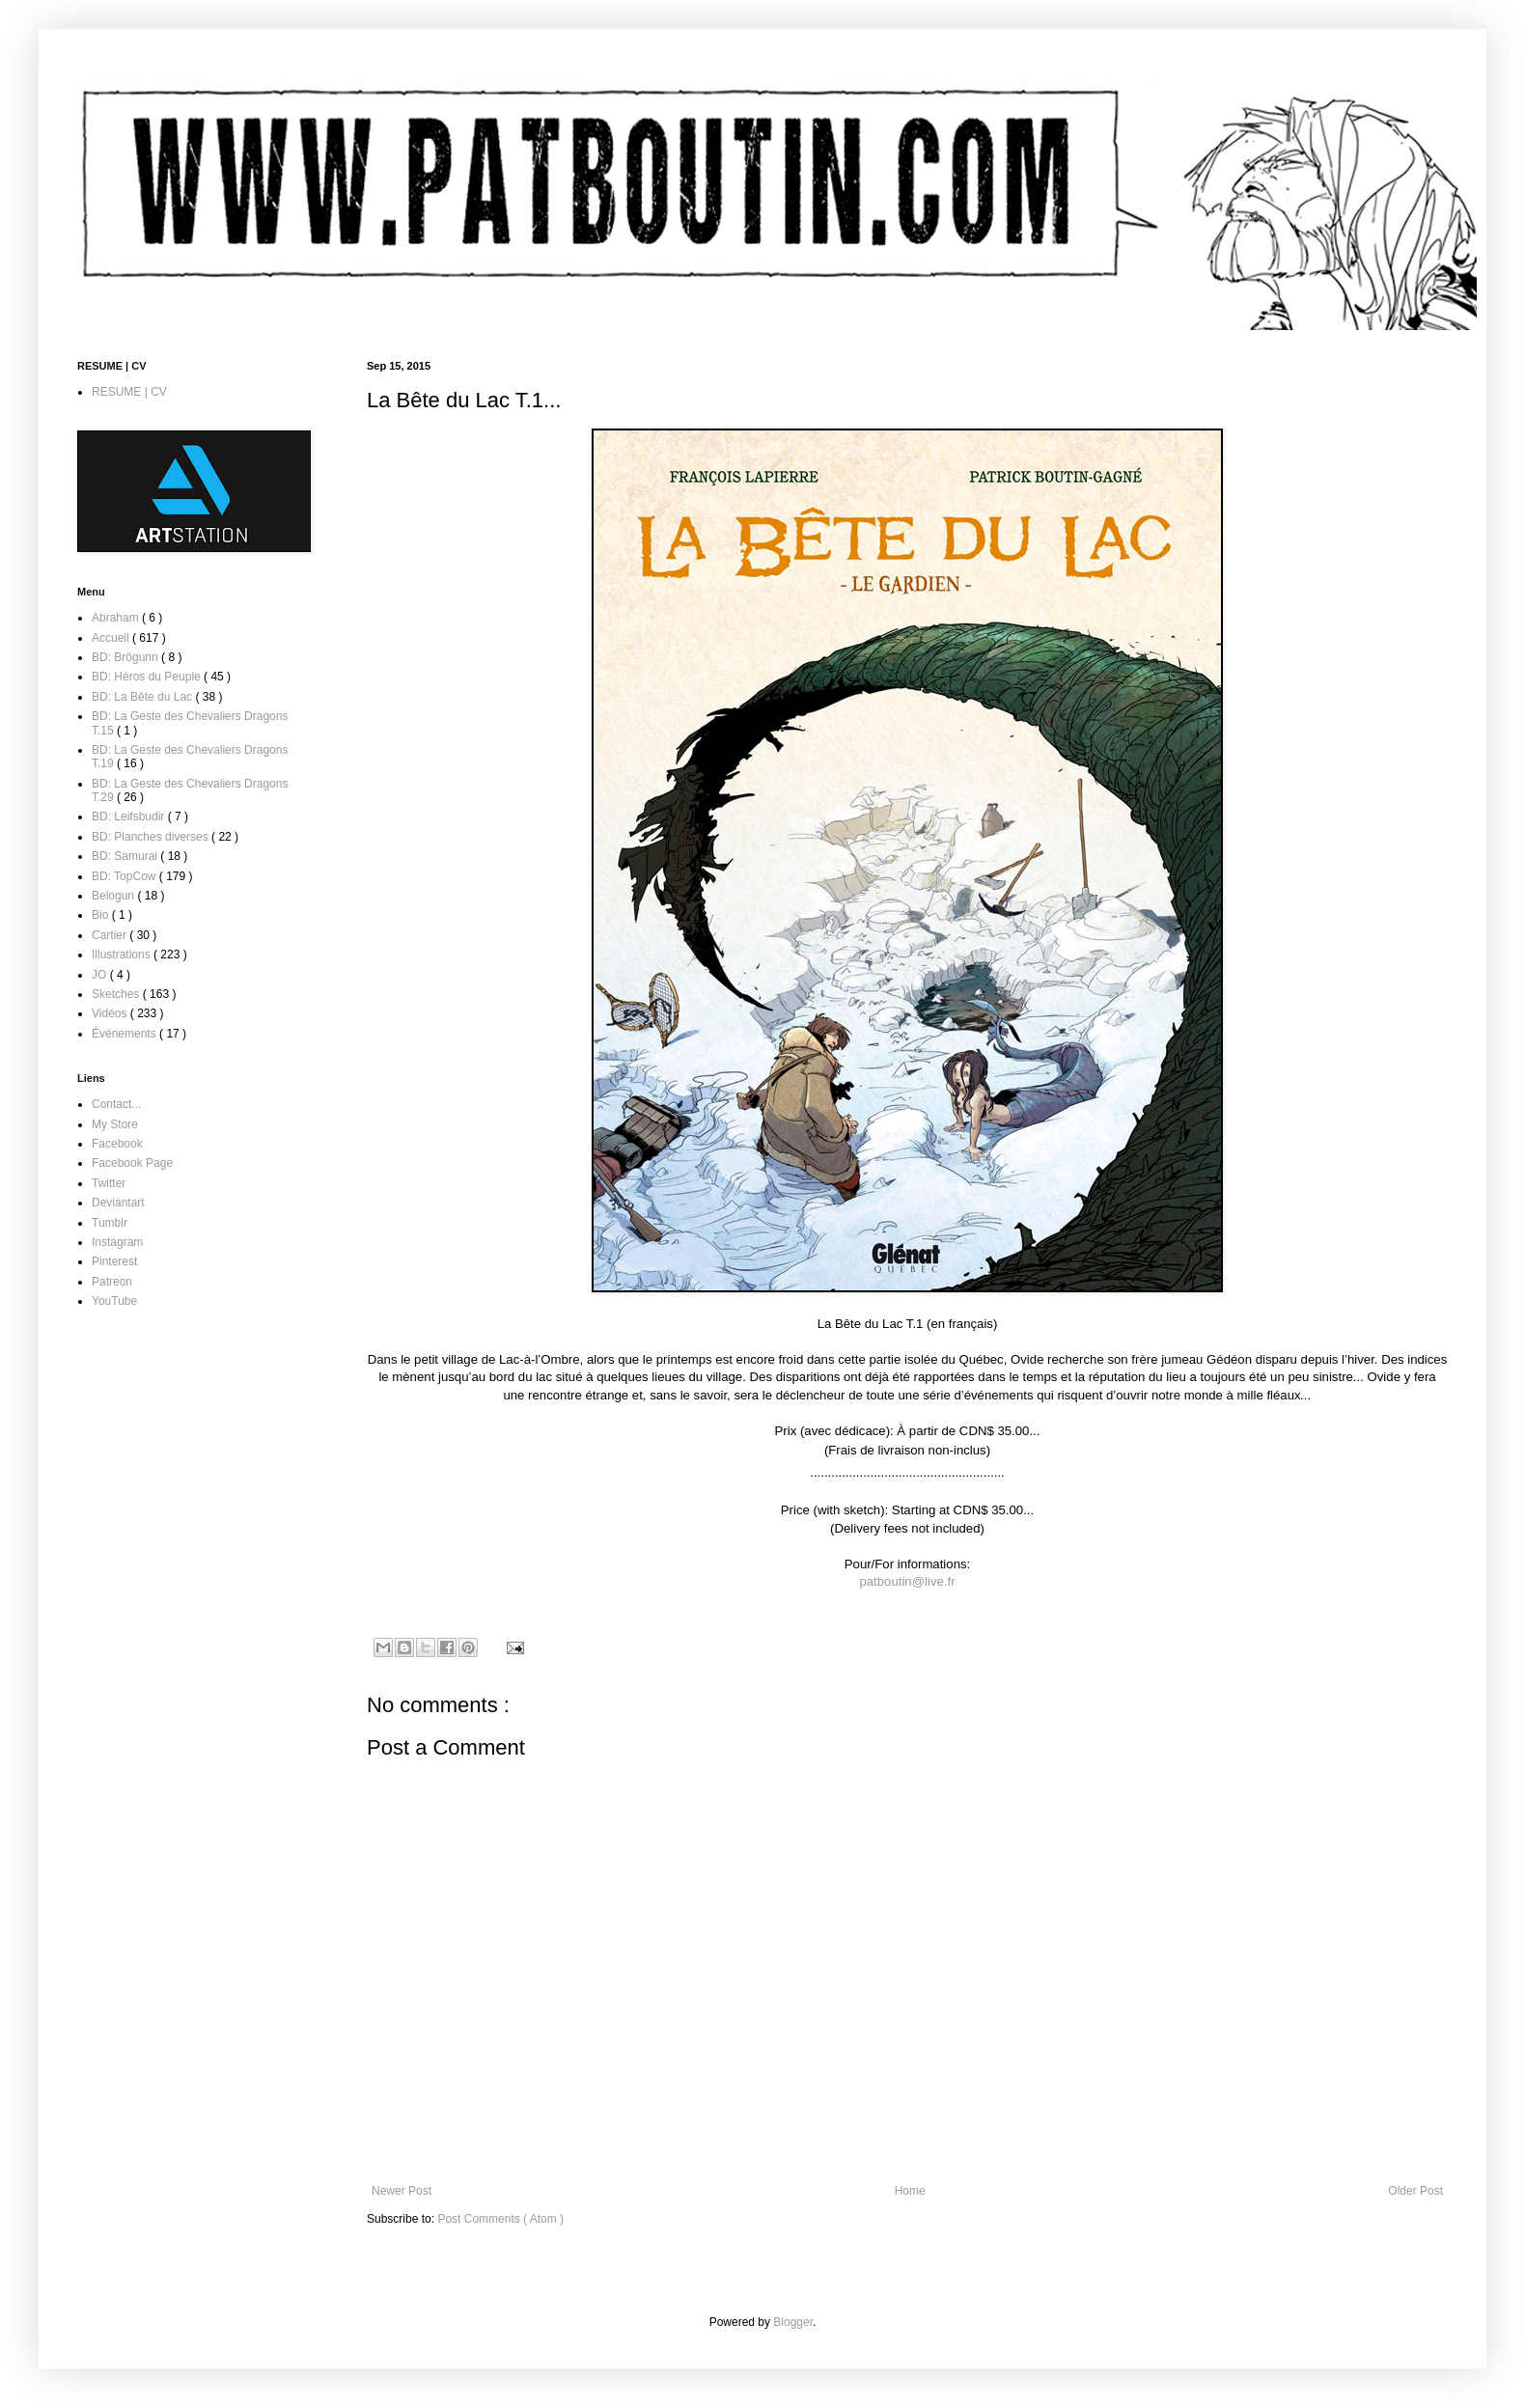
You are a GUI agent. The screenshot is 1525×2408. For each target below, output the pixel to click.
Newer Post (401, 2191)
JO (101, 975)
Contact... (116, 1104)
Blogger (793, 2322)
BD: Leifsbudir (130, 816)
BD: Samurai (126, 856)
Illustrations (122, 954)
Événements (125, 1033)
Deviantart (118, 1202)
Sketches (117, 994)
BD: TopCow (125, 876)
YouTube (114, 1301)
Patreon (112, 1281)
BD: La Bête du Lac (143, 697)
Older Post (1415, 2191)
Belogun (114, 895)
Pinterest (114, 1261)
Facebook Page (132, 1163)
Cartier (110, 935)
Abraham (117, 617)
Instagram (117, 1242)
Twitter (108, 1183)
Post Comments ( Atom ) (500, 2219)
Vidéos (111, 1013)
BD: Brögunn (126, 657)
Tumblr (109, 1223)
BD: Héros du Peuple (148, 676)
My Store (115, 1124)
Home (910, 2191)
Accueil (112, 638)
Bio (102, 915)
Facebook (117, 1143)
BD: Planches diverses (151, 837)
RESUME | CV (129, 392)
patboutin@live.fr (907, 1581)
